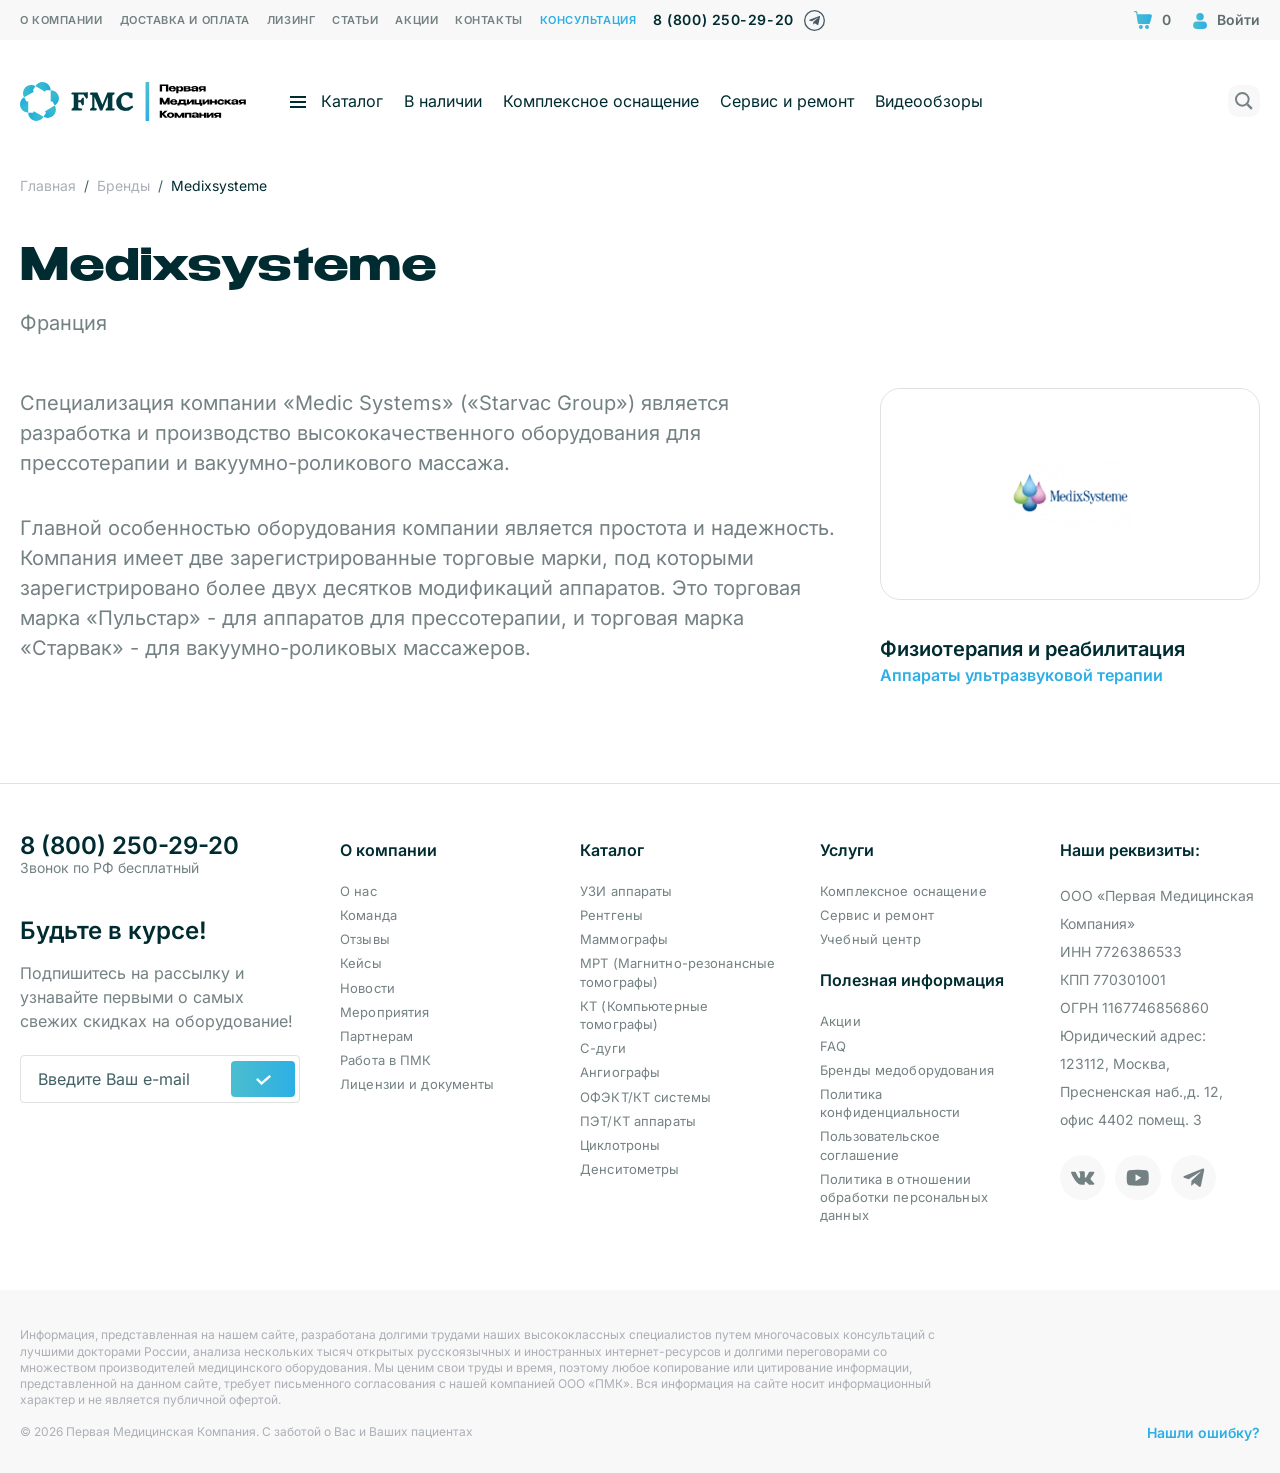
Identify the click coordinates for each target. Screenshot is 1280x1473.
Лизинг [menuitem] (291, 20)
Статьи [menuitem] (355, 20)
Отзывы (365, 939)
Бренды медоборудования (907, 1070)
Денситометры (630, 1169)
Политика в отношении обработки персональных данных (904, 1197)
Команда (368, 915)
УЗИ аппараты (626, 891)
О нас (358, 891)
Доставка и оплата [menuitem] (185, 20)
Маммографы (624, 939)
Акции (840, 1021)
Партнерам (376, 1036)
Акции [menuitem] (416, 20)
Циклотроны (620, 1145)
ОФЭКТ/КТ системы (645, 1097)
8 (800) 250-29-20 (723, 19)
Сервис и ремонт (787, 101)
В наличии (443, 101)
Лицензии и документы (417, 1084)
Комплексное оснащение (601, 101)
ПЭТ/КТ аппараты (638, 1121)
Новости (367, 988)
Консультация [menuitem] (588, 20)
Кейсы (361, 963)
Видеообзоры (929, 101)
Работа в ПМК (386, 1060)
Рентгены (611, 915)
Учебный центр (870, 939)
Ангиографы (620, 1072)
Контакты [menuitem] (488, 20)
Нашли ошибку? (1203, 1432)
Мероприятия (384, 1012)
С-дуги (603, 1048)
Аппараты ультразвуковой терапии (1021, 675)
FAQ (833, 1046)
